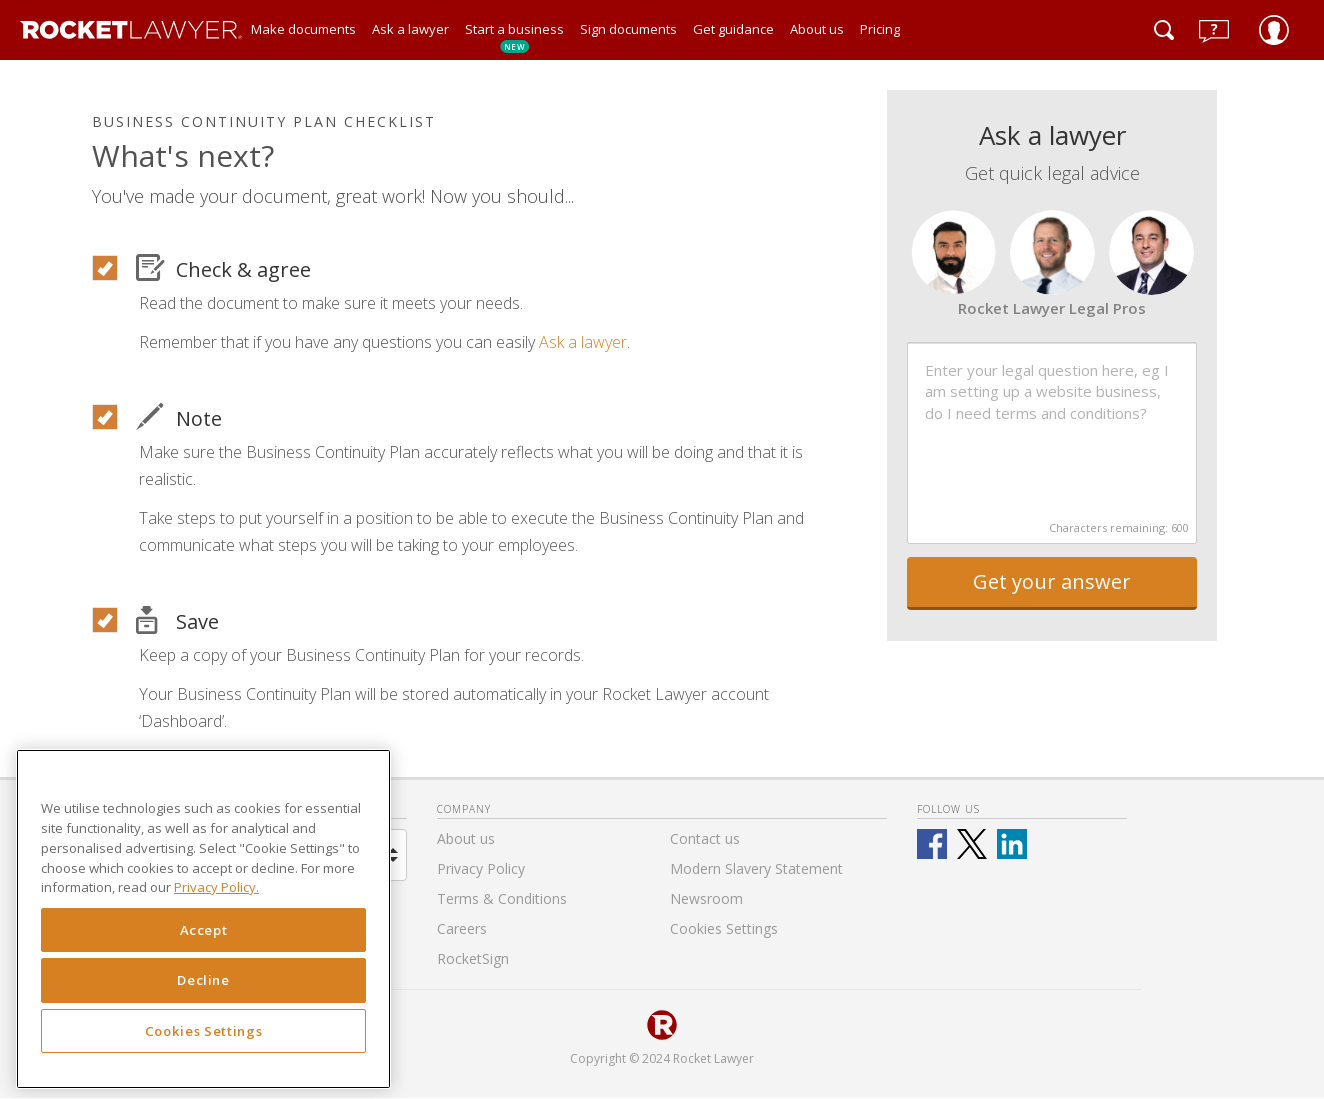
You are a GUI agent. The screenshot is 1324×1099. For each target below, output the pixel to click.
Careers (462, 928)
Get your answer (1052, 581)
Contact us (705, 838)
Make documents (303, 29)
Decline (203, 980)
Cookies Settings (204, 1031)
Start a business (514, 36)
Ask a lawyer (410, 29)
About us (817, 29)
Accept (204, 930)
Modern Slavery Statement (756, 868)
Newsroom (706, 898)
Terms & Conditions (502, 898)
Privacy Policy (481, 868)
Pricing (880, 29)
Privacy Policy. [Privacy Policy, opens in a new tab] (216, 887)
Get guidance (733, 29)
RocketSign (473, 958)
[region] (203, 919)
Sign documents (628, 29)
